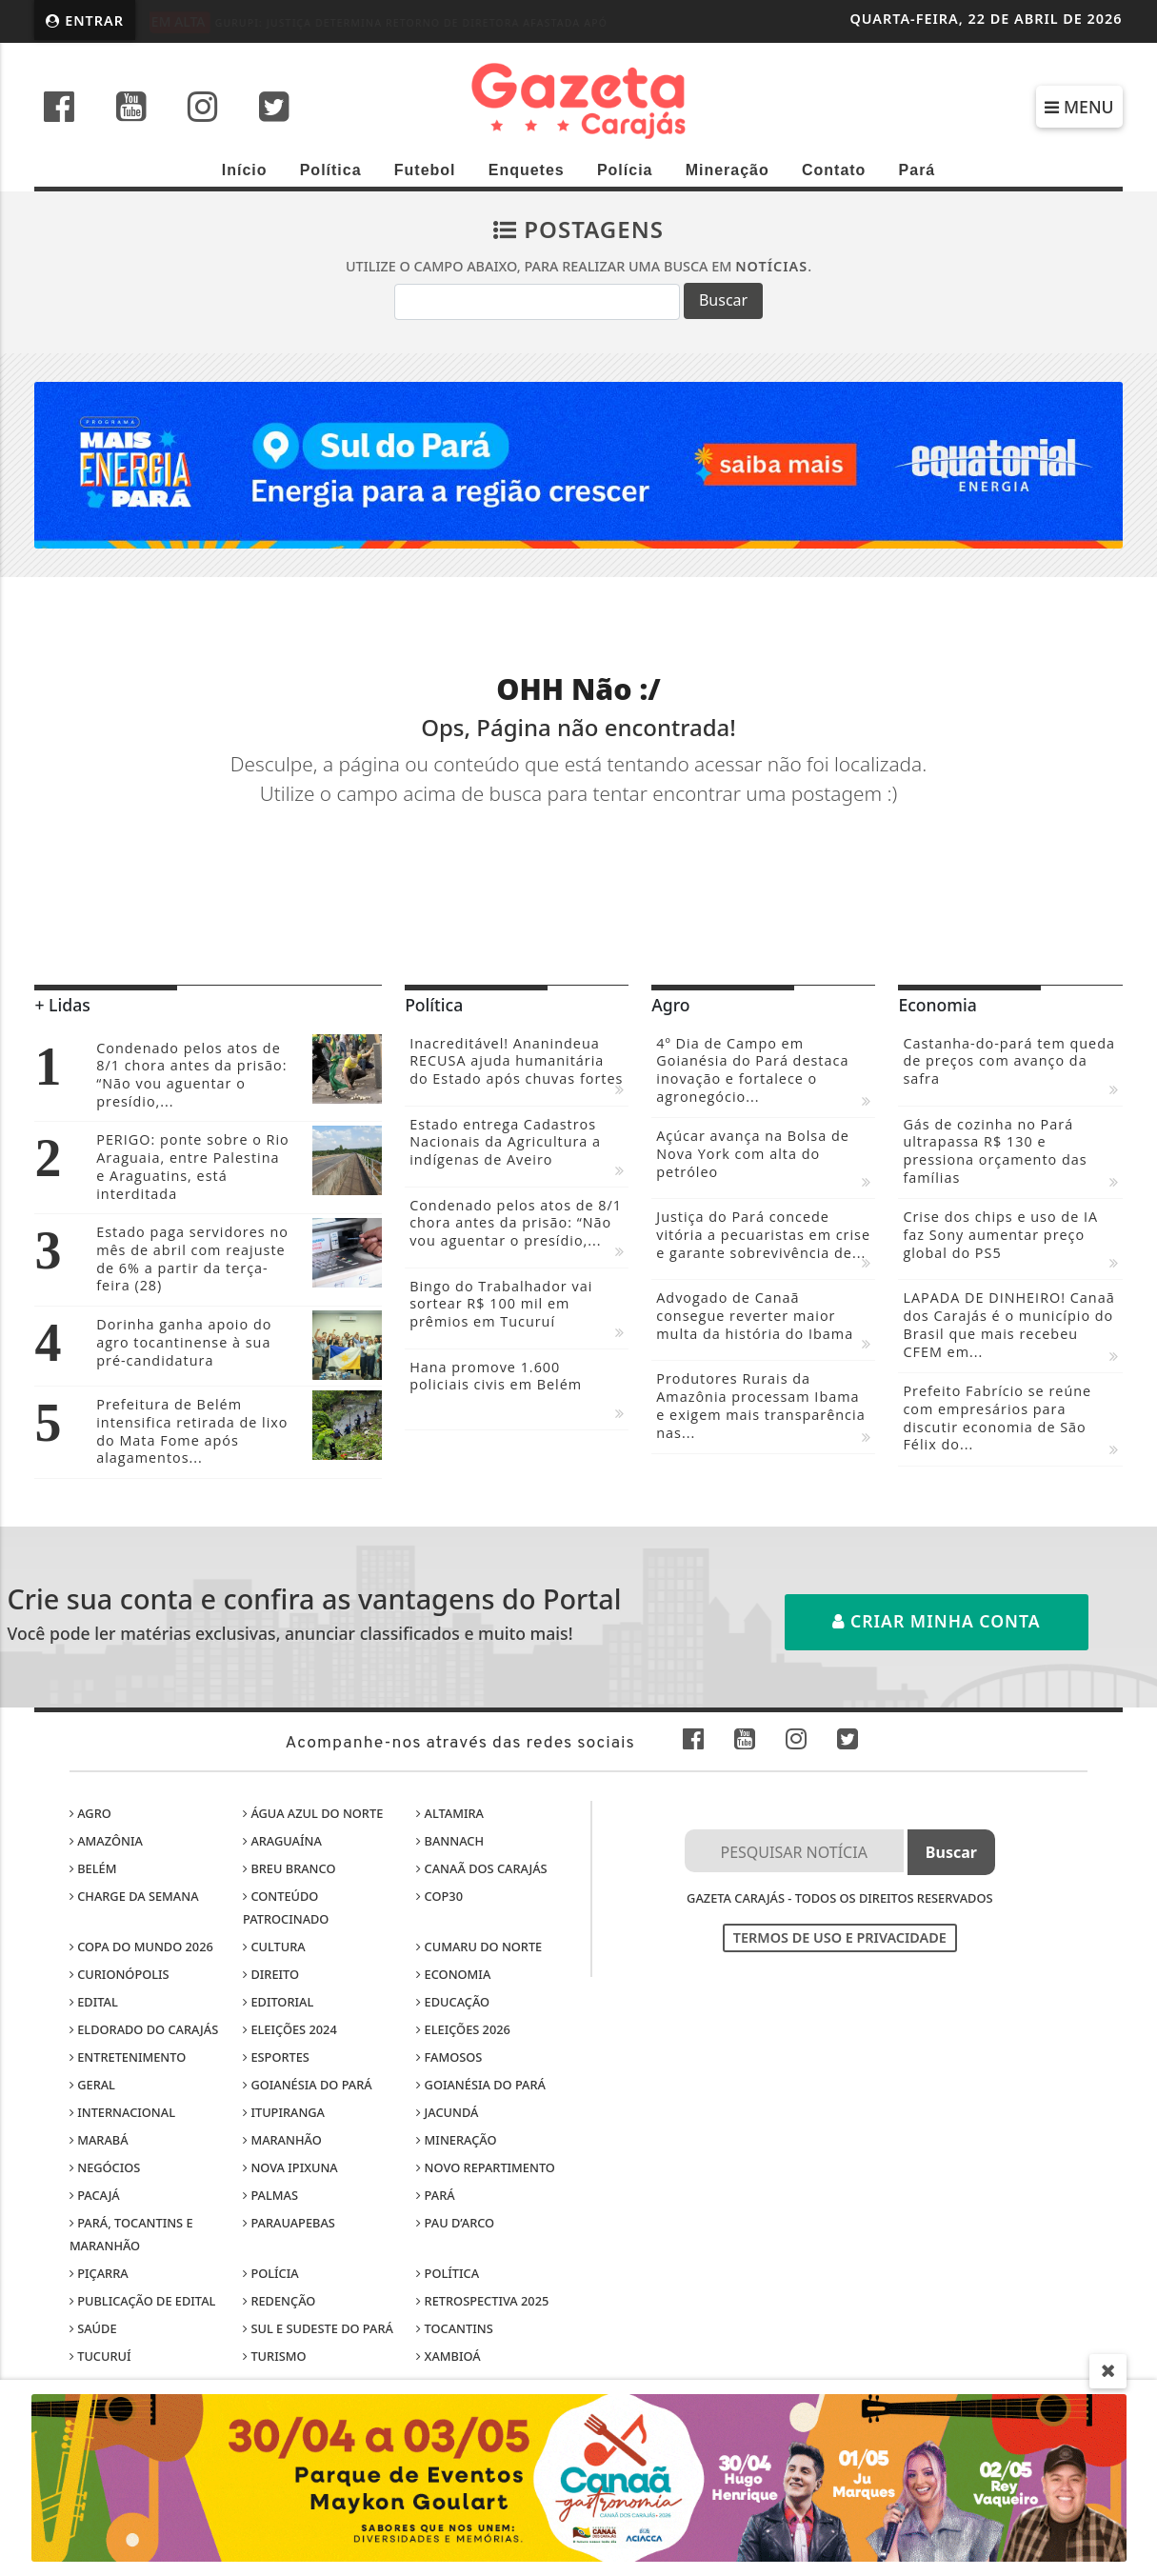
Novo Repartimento (485, 2167)
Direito (271, 1974)
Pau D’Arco (455, 2222)
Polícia (625, 170)
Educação (452, 2001)
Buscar (723, 300)
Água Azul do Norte (313, 1813)
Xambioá (448, 2356)
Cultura (274, 1946)
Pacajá (95, 2195)
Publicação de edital (143, 2300)
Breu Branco (289, 1868)
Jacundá (447, 2112)
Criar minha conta (936, 1620)
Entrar (85, 20)
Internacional (122, 2112)
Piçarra (99, 2273)
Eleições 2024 (290, 2029)
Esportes (276, 2057)
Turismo (274, 2356)
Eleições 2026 (463, 2029)
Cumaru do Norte (479, 1946)
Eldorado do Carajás (144, 2029)
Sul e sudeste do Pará (318, 2328)
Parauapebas (289, 2222)
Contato (834, 170)
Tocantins (454, 2328)
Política (331, 170)
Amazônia (106, 1840)
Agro (90, 1813)
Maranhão (282, 2139)
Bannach (450, 1840)
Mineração (727, 170)
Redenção (279, 2300)
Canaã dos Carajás (481, 1868)
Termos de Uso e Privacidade (840, 1937)
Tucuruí (100, 2356)
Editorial (278, 2001)
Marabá (99, 2139)
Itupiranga (284, 2112)
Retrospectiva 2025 (482, 2300)
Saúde (93, 2328)
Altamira (450, 1813)
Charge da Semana (134, 1896)
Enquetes (527, 170)
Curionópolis (120, 1974)
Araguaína (282, 1840)
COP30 (439, 1896)
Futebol (425, 170)
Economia (453, 1974)
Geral (92, 2084)
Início (245, 170)
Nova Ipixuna (290, 2167)
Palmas (270, 2195)
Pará (917, 170)
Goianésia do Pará (307, 2084)
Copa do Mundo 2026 (141, 1946)
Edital (94, 2001)
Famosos (449, 2057)
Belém (93, 1868)
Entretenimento (128, 2057)
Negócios (105, 2167)
